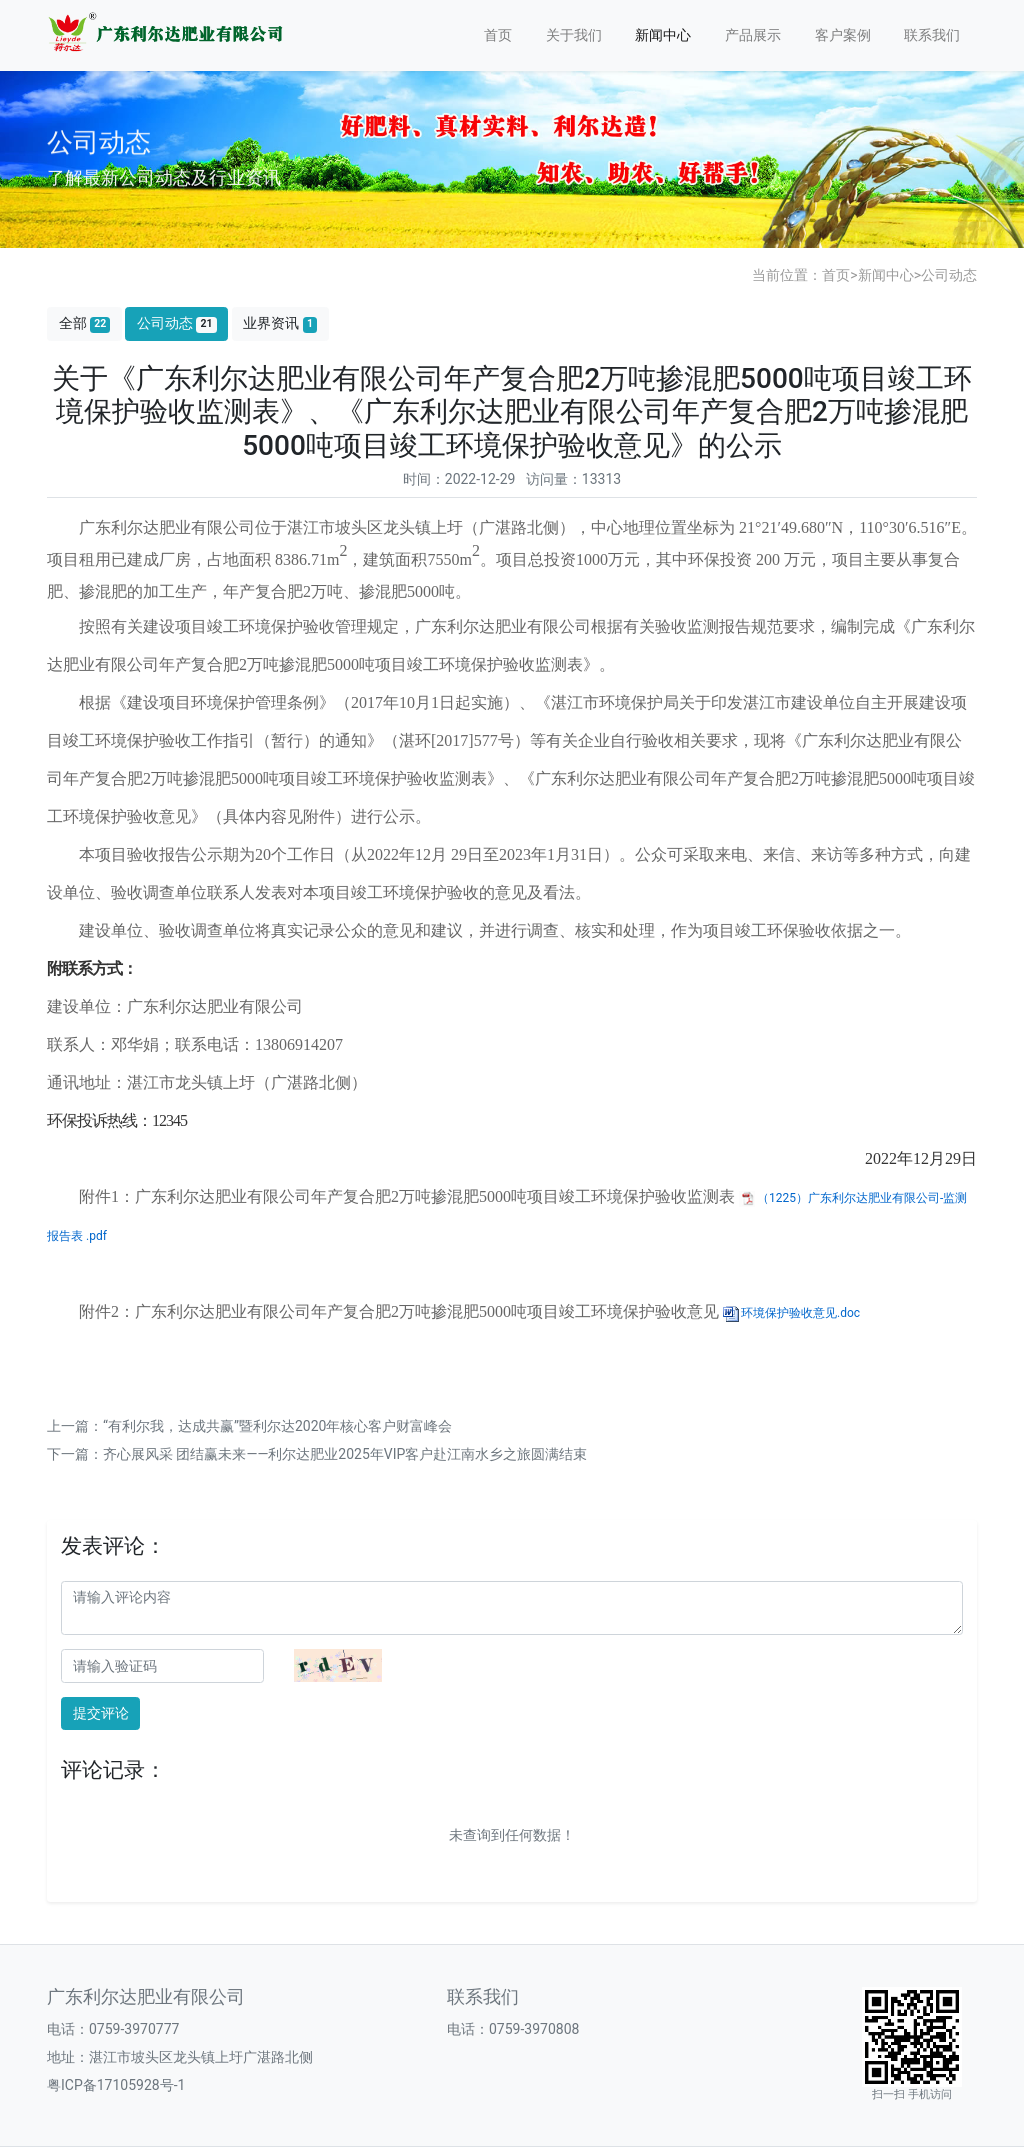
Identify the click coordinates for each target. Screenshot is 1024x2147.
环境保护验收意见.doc (800, 1313)
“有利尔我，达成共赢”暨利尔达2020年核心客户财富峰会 (277, 1426)
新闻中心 (663, 35)
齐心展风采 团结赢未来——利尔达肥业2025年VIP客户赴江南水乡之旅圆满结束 (345, 1454)
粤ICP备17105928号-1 (116, 2085)
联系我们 (932, 35)
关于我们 (574, 35)
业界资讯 (280, 323)
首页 (498, 35)
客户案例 (843, 35)
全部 (85, 323)
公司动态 (949, 275)
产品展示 (753, 35)
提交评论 (101, 1713)
